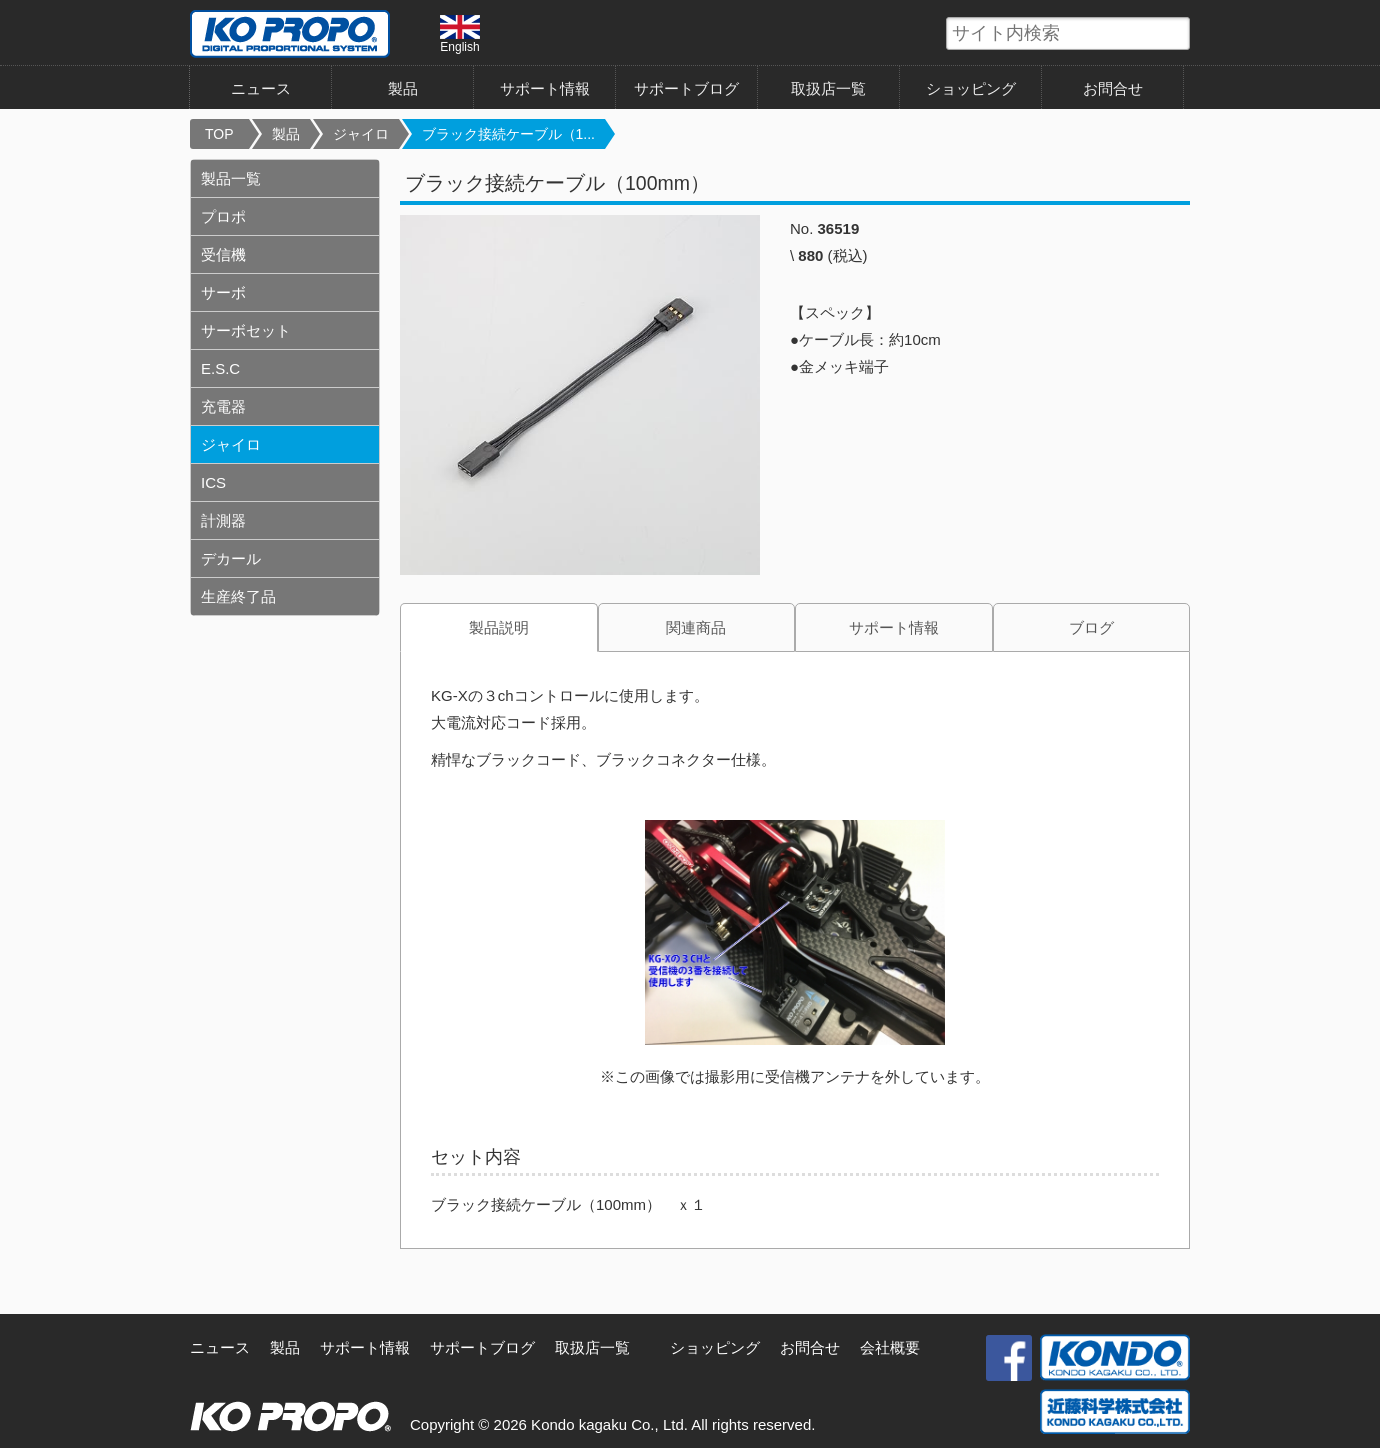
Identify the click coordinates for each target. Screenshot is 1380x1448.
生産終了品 (238, 596)
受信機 (223, 254)
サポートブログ (686, 88)
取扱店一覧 (828, 88)
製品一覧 (231, 178)
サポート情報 (545, 88)
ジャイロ (361, 134)
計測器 (223, 520)
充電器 (223, 406)
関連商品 (696, 627)
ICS (213, 482)
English (460, 34)
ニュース (261, 88)
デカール (231, 558)
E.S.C (220, 368)
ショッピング (971, 88)
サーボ (223, 292)
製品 (403, 88)
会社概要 (890, 1347)
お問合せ (1113, 88)
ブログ (1091, 627)
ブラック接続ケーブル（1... (508, 134)
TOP (219, 134)
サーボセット (246, 330)
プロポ (223, 216)
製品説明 (499, 627)
